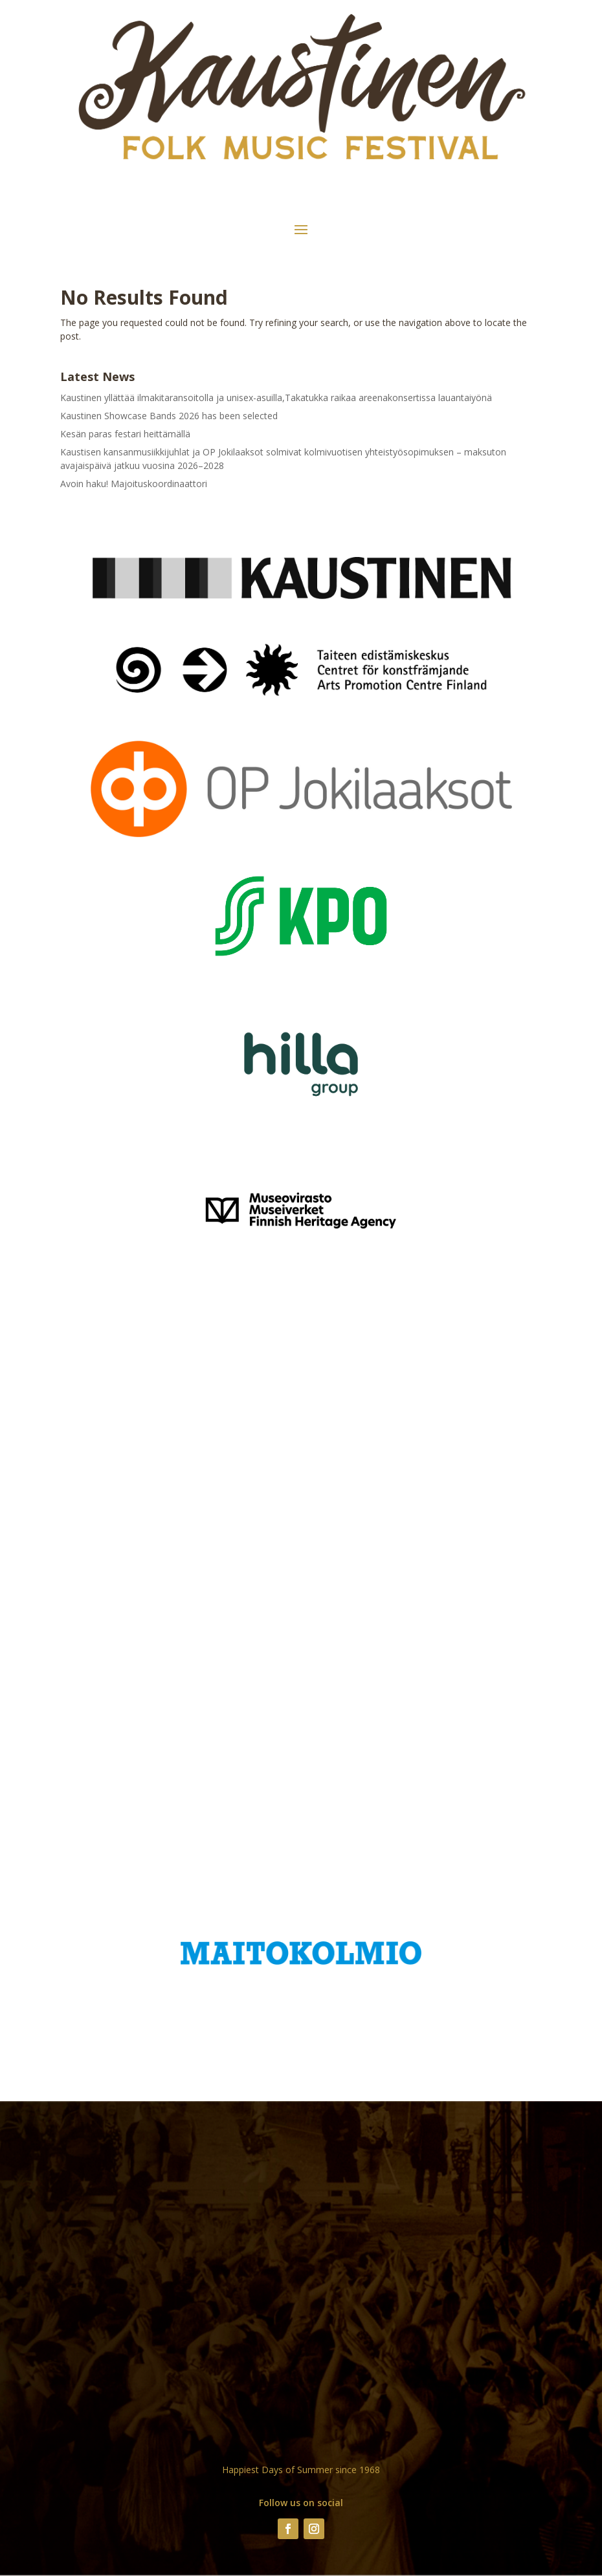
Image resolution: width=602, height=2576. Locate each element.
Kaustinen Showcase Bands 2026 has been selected (169, 415)
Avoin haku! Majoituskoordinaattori (133, 483)
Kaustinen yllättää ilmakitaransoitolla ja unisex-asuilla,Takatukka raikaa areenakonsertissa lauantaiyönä (276, 397)
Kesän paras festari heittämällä (125, 434)
